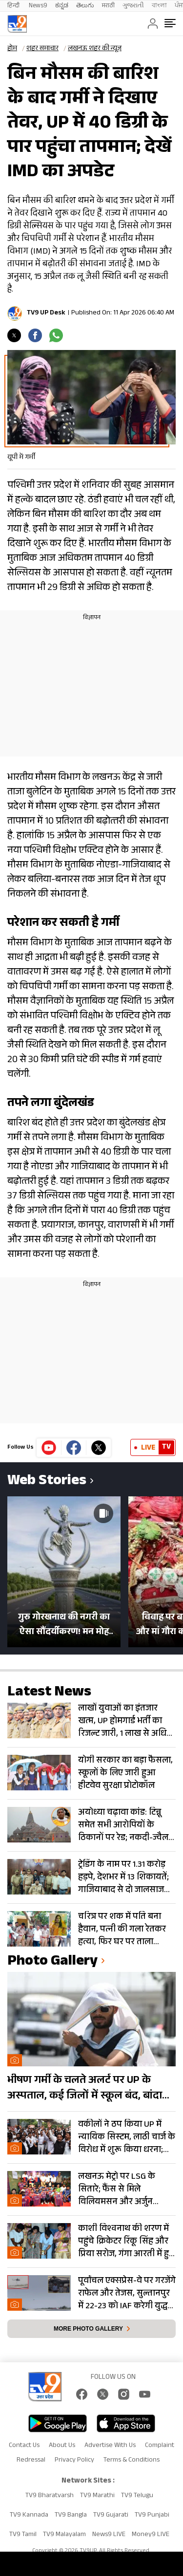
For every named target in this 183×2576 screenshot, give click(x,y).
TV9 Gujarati (110, 2515)
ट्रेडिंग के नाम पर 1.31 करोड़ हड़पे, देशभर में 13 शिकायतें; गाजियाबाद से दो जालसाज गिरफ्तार (123, 1877)
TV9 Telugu (137, 2496)
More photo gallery (88, 2328)
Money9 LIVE (150, 2535)
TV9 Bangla (71, 2515)
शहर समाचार (42, 49)
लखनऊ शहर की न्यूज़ (95, 49)
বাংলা (159, 6)
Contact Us (24, 2446)
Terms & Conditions (131, 2460)
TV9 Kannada (29, 2515)
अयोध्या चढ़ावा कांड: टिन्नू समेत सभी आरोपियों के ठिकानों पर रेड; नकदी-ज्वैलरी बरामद (126, 1825)
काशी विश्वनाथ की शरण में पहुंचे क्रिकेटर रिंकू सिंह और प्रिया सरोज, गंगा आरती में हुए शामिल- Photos (126, 2241)
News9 (38, 6)
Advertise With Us (110, 2446)
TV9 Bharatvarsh (49, 2496)
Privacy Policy (74, 2460)
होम (12, 49)
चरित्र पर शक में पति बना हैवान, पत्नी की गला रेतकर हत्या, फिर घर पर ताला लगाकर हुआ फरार (122, 1929)
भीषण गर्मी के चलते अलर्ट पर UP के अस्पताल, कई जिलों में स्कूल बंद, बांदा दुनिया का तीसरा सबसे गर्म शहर (84, 2089)
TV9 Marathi (97, 2496)
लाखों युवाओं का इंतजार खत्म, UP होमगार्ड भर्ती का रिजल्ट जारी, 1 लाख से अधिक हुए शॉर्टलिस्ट (126, 1721)
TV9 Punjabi (152, 2515)
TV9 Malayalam (64, 2535)
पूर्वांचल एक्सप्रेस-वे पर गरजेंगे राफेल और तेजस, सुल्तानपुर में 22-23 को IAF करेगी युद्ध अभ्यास (127, 2293)
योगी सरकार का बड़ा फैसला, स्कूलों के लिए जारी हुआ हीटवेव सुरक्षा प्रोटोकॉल (125, 1773)
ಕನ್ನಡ (61, 6)
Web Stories (46, 1482)
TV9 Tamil (23, 2535)
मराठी (108, 6)
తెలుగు (85, 6)
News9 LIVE (108, 2535)
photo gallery (52, 1962)
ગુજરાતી (133, 6)
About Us (62, 2446)
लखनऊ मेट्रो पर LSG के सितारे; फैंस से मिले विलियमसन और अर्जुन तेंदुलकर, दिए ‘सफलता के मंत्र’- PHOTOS (120, 2189)
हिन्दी (14, 6)
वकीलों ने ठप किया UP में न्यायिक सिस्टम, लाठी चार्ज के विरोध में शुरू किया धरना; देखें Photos (126, 2137)
